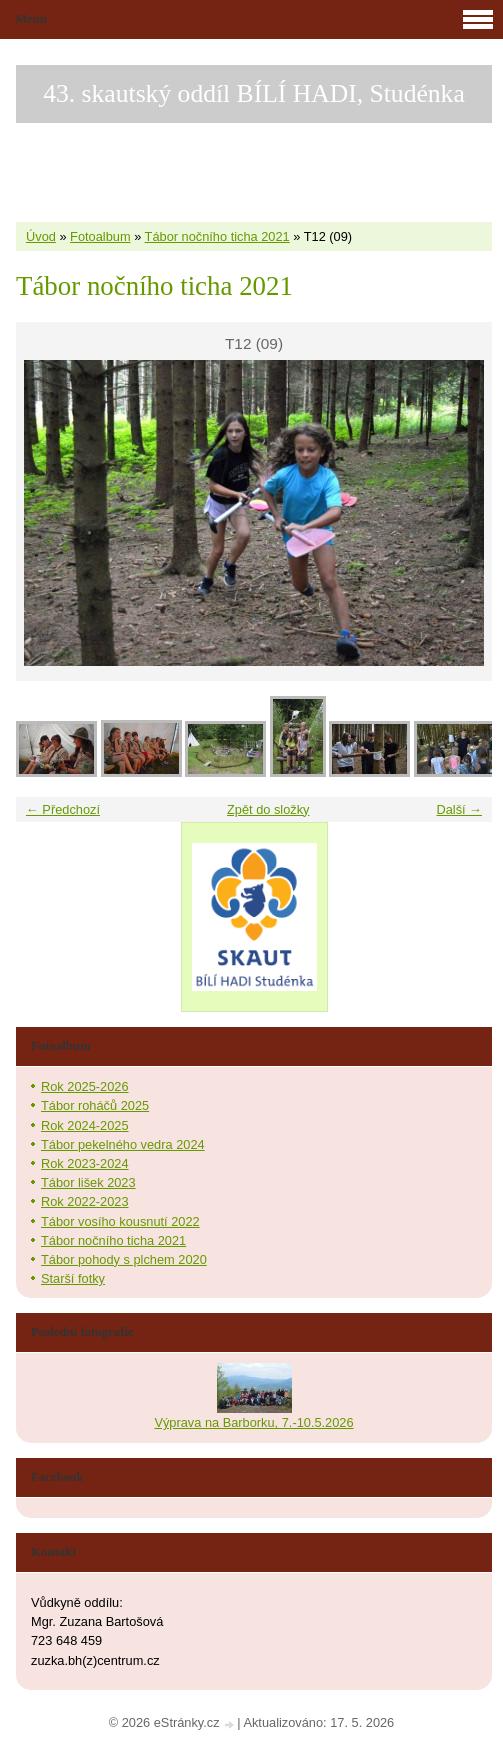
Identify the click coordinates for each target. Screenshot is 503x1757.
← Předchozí (63, 809)
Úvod (41, 236)
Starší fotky (73, 1278)
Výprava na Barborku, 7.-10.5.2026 (253, 1422)
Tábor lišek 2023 (88, 1182)
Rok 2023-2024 (85, 1163)
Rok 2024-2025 (85, 1125)
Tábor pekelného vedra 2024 (123, 1144)
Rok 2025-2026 (85, 1086)
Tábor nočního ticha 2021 (217, 236)
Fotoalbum (100, 236)
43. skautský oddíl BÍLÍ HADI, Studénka (254, 93)
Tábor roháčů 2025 (95, 1105)
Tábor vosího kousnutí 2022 (120, 1221)
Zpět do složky (268, 809)
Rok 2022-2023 (85, 1201)
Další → (459, 809)
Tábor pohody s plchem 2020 (124, 1259)
